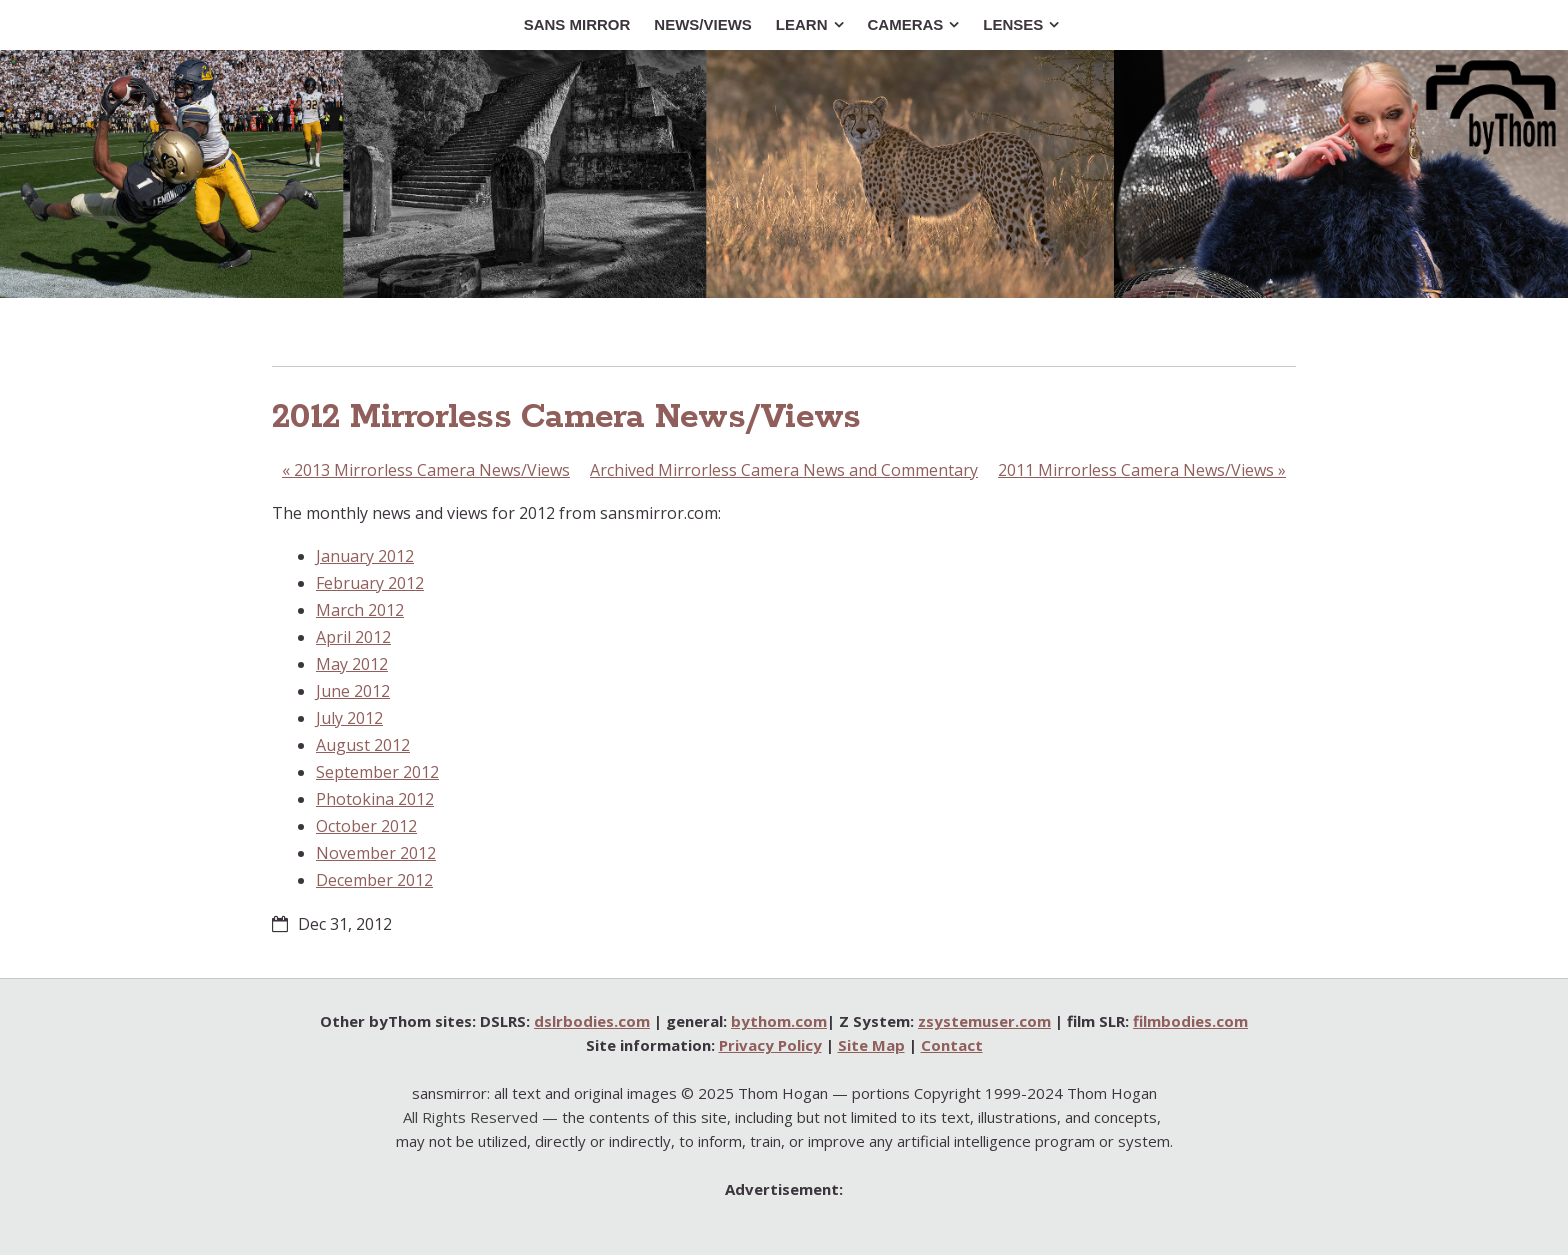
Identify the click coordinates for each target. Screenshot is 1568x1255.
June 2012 (353, 691)
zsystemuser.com (984, 1021)
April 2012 (353, 637)
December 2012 (374, 880)
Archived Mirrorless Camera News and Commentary (784, 470)
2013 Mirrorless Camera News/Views (426, 470)
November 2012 (376, 853)
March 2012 (360, 610)
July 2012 (349, 718)
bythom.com (779, 1021)
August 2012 (363, 745)
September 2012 (377, 772)
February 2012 (370, 583)
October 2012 (366, 826)
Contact (952, 1045)
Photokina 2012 (375, 799)
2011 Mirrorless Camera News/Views (1142, 470)
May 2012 (352, 664)
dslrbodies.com (592, 1021)
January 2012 (365, 556)
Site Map (871, 1045)
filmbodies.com (1190, 1021)
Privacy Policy (770, 1045)
